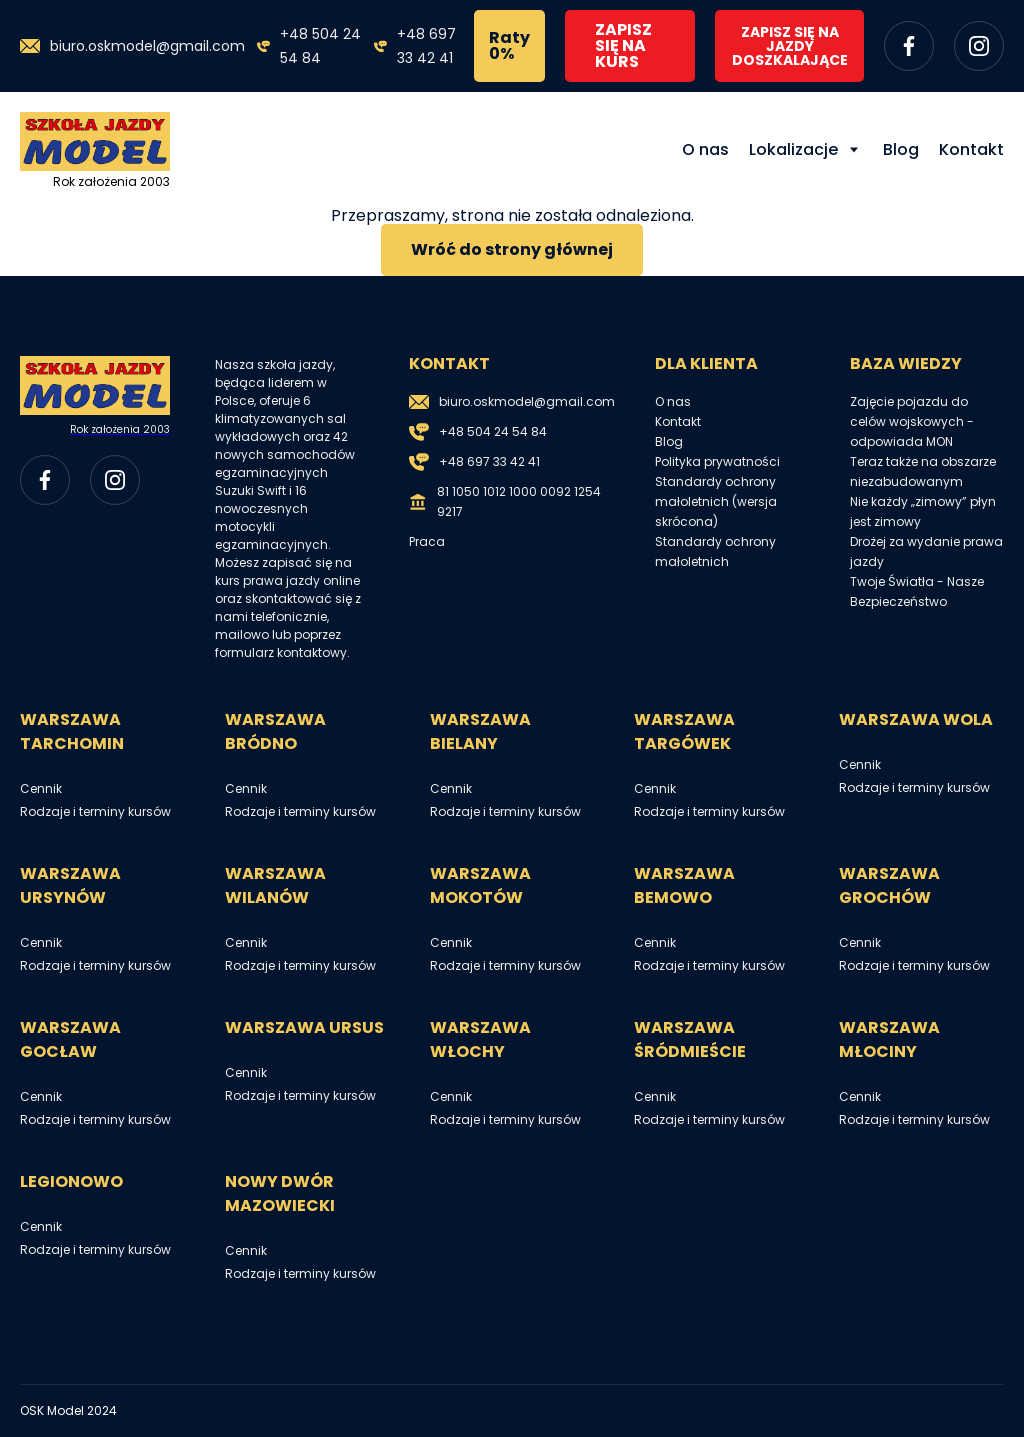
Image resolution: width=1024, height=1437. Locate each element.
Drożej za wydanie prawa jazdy (926, 551)
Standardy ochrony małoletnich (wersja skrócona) (716, 501)
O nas (705, 149)
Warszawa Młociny (889, 1039)
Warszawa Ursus (304, 1027)
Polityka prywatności (717, 461)
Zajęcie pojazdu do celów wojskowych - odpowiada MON (912, 421)
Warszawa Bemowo (684, 885)
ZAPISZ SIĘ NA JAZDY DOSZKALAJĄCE (790, 46)
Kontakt (971, 149)
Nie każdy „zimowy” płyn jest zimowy (923, 511)
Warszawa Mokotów (480, 885)
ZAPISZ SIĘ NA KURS (623, 45)
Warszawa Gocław (70, 1039)
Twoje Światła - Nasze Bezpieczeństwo (917, 591)
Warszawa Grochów (889, 885)
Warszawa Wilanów (275, 885)
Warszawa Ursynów (70, 885)
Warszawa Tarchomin (72, 731)
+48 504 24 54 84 (320, 46)
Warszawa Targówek (684, 731)
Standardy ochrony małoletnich (715, 551)
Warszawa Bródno (275, 731)
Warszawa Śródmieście (690, 1039)
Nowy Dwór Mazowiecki (280, 1193)
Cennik (41, 788)
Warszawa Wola (916, 719)
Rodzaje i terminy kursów (95, 811)
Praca (427, 541)
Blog (901, 149)
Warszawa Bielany (480, 731)
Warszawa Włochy (480, 1039)
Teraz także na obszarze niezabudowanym (923, 471)
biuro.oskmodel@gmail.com (147, 46)
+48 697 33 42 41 (426, 46)
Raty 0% (509, 45)
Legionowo (71, 1181)
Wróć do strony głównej (512, 249)
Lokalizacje (793, 149)
